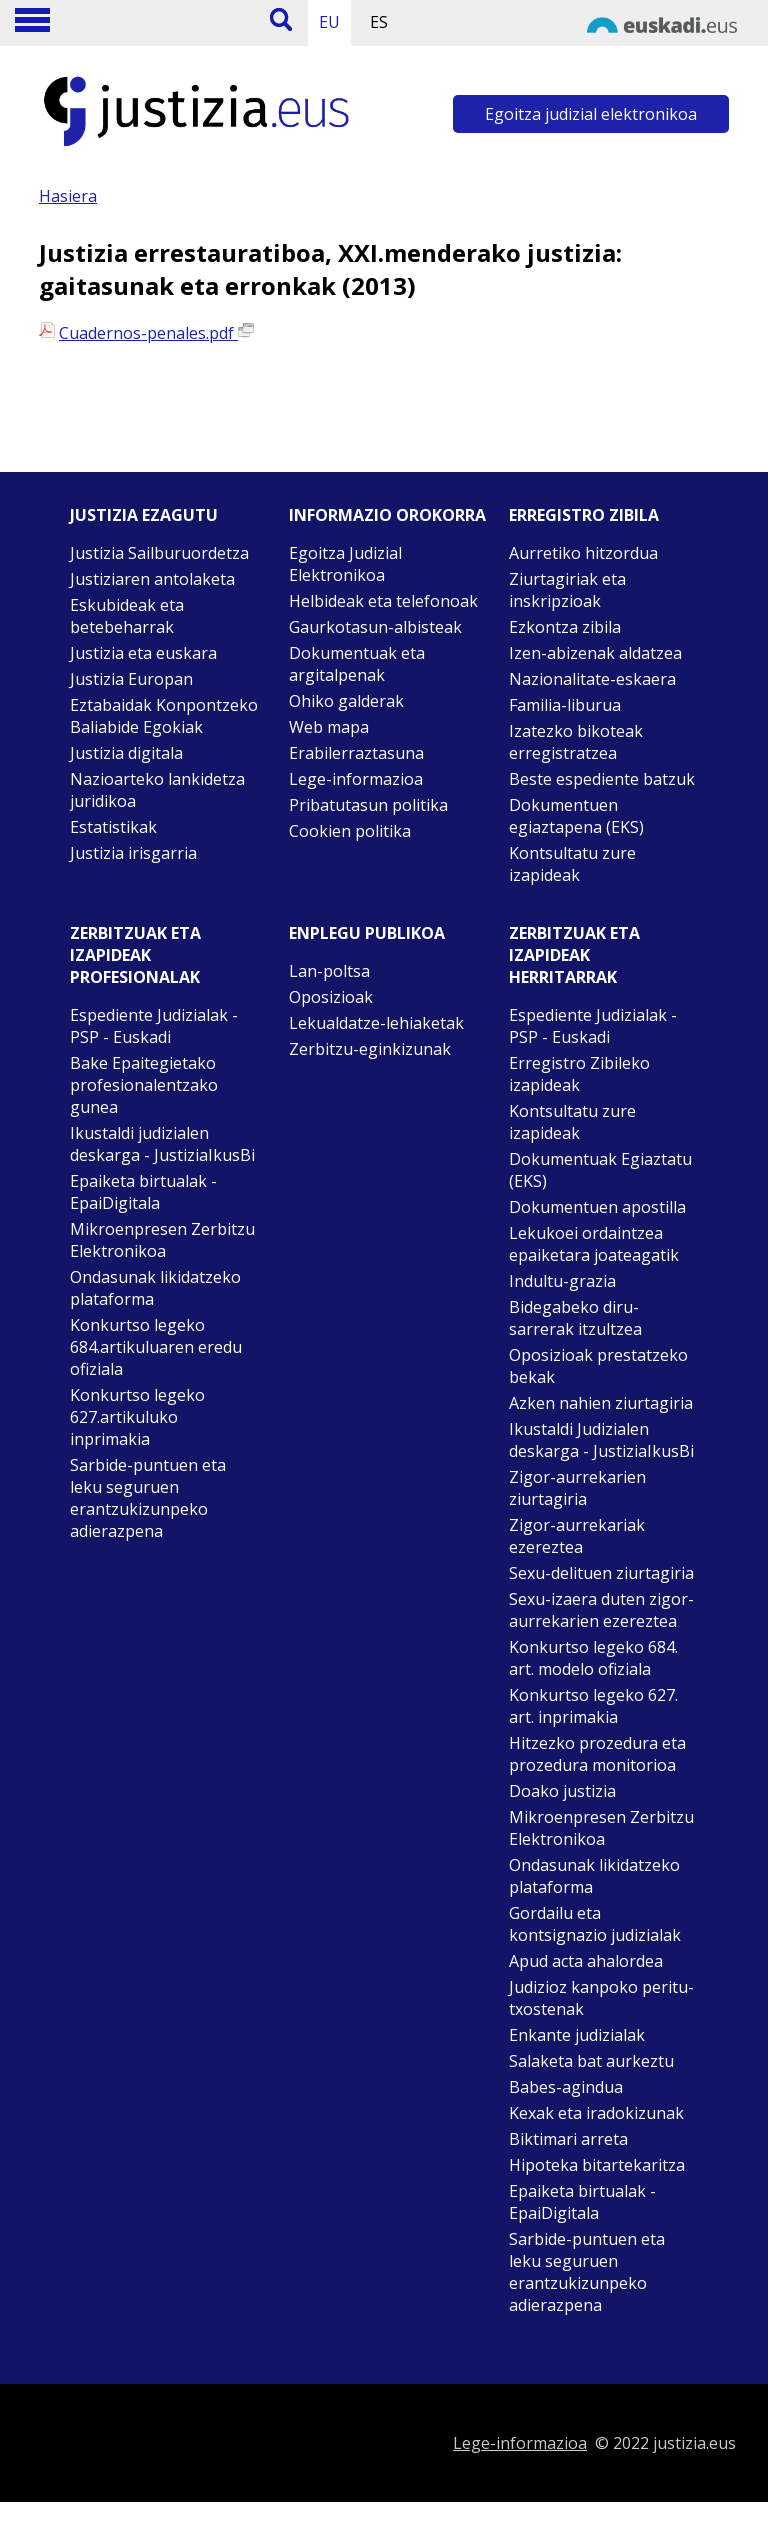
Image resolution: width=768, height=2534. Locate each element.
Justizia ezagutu (144, 515)
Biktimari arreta (568, 2139)
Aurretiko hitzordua (583, 553)
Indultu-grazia (562, 1281)
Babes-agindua (566, 2087)
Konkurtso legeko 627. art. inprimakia (593, 1706)
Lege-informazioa (356, 779)
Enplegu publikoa (367, 933)
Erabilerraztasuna (356, 753)
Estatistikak (113, 827)
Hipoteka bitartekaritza (597, 2165)
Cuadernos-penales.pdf (156, 333)
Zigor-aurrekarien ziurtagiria (577, 1488)
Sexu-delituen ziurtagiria (601, 1573)
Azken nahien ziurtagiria (601, 1403)
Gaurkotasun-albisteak (375, 627)
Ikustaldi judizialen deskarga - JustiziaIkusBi (162, 1144)
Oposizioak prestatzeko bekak (598, 1366)
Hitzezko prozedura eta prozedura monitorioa (597, 1754)
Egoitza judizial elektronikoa (591, 114)
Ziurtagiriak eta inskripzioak (567, 590)
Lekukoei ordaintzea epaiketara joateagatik (594, 1244)
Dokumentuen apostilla (597, 1207)
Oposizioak (331, 997)
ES (379, 22)
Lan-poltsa (329, 971)
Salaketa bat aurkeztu (591, 2061)
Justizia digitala (126, 753)
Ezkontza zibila (565, 627)
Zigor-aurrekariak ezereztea (577, 1536)
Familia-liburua (565, 705)
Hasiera (68, 196)
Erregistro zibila (584, 515)
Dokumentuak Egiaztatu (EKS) (600, 1170)
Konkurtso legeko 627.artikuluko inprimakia (137, 1417)
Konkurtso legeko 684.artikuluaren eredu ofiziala (156, 1347)
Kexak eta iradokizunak (596, 2113)
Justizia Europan (131, 679)
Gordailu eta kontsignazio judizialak (595, 1924)
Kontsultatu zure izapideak (572, 864)
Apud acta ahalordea (586, 1961)
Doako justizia (562, 1791)
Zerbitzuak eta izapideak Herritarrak (574, 955)
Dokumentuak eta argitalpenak (357, 664)
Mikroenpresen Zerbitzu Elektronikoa (162, 1240)
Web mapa (329, 727)
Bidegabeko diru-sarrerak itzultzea (575, 1318)
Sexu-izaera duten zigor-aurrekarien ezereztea (601, 1610)
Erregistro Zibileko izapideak (579, 1074)
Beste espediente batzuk (602, 779)
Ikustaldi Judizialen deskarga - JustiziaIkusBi (601, 1440)
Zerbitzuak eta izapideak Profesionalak (135, 955)
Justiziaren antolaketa (152, 579)
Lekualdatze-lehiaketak (376, 1023)
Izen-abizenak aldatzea (595, 653)
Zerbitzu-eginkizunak (370, 1049)
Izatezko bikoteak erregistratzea (576, 742)
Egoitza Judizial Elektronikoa (345, 564)
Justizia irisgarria (133, 853)
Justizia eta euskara (143, 653)
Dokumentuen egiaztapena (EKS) (576, 816)
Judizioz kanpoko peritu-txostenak (601, 1998)
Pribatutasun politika (368, 805)
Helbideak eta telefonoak (383, 601)
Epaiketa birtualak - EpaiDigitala (143, 1192)
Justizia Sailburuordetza (159, 553)
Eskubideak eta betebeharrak (127, 616)
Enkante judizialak (577, 2035)
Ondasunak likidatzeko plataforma (155, 1288)
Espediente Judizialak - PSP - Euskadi (154, 1026)
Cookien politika (350, 831)
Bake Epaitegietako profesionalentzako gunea (144, 1085)
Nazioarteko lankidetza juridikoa (157, 790)
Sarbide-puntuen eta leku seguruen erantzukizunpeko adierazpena (148, 1498)
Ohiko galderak (346, 701)
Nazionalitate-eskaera (592, 679)
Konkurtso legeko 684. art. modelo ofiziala (593, 1658)
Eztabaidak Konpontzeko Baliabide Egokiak (164, 716)
